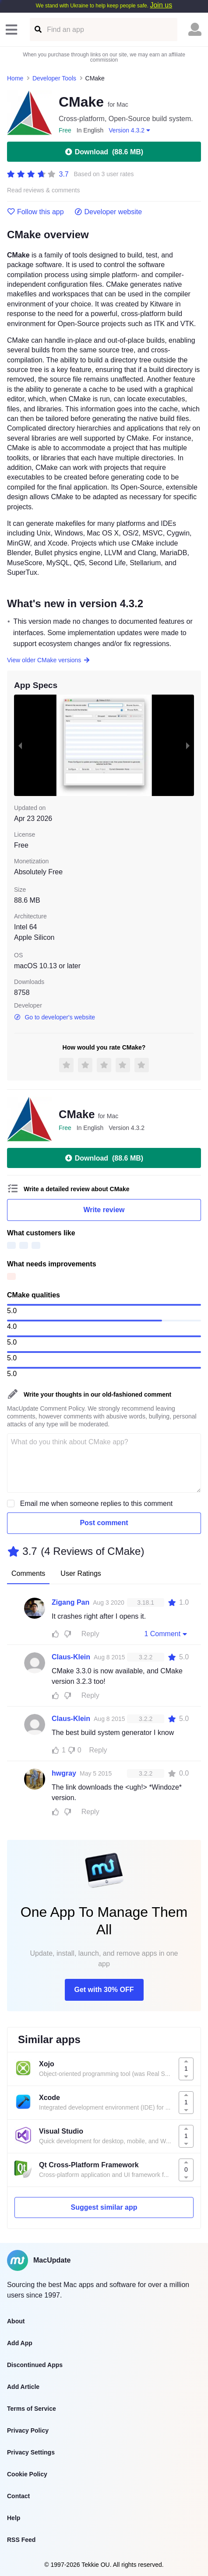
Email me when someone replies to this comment (96, 1503)
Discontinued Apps (35, 2365)
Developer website (108, 212)
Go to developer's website (54, 1017)
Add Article (23, 2387)
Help (13, 2518)
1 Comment (166, 1633)
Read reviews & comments (43, 190)
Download (104, 151)
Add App (19, 2343)
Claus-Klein (71, 1657)
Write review (104, 1209)
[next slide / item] (188, 745)
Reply (90, 1633)
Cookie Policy (27, 2474)
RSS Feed (21, 2540)
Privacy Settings (31, 2452)
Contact (18, 2496)
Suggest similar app (104, 2207)
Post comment (104, 1522)
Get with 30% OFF (104, 1989)
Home (15, 78)
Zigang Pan (70, 1602)
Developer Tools (54, 78)
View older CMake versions (48, 660)
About (16, 2321)
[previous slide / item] (20, 745)
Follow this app (35, 212)
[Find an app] (37, 29)
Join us (161, 5)
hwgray (64, 1773)
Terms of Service (31, 2409)
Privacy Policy (28, 2430)
